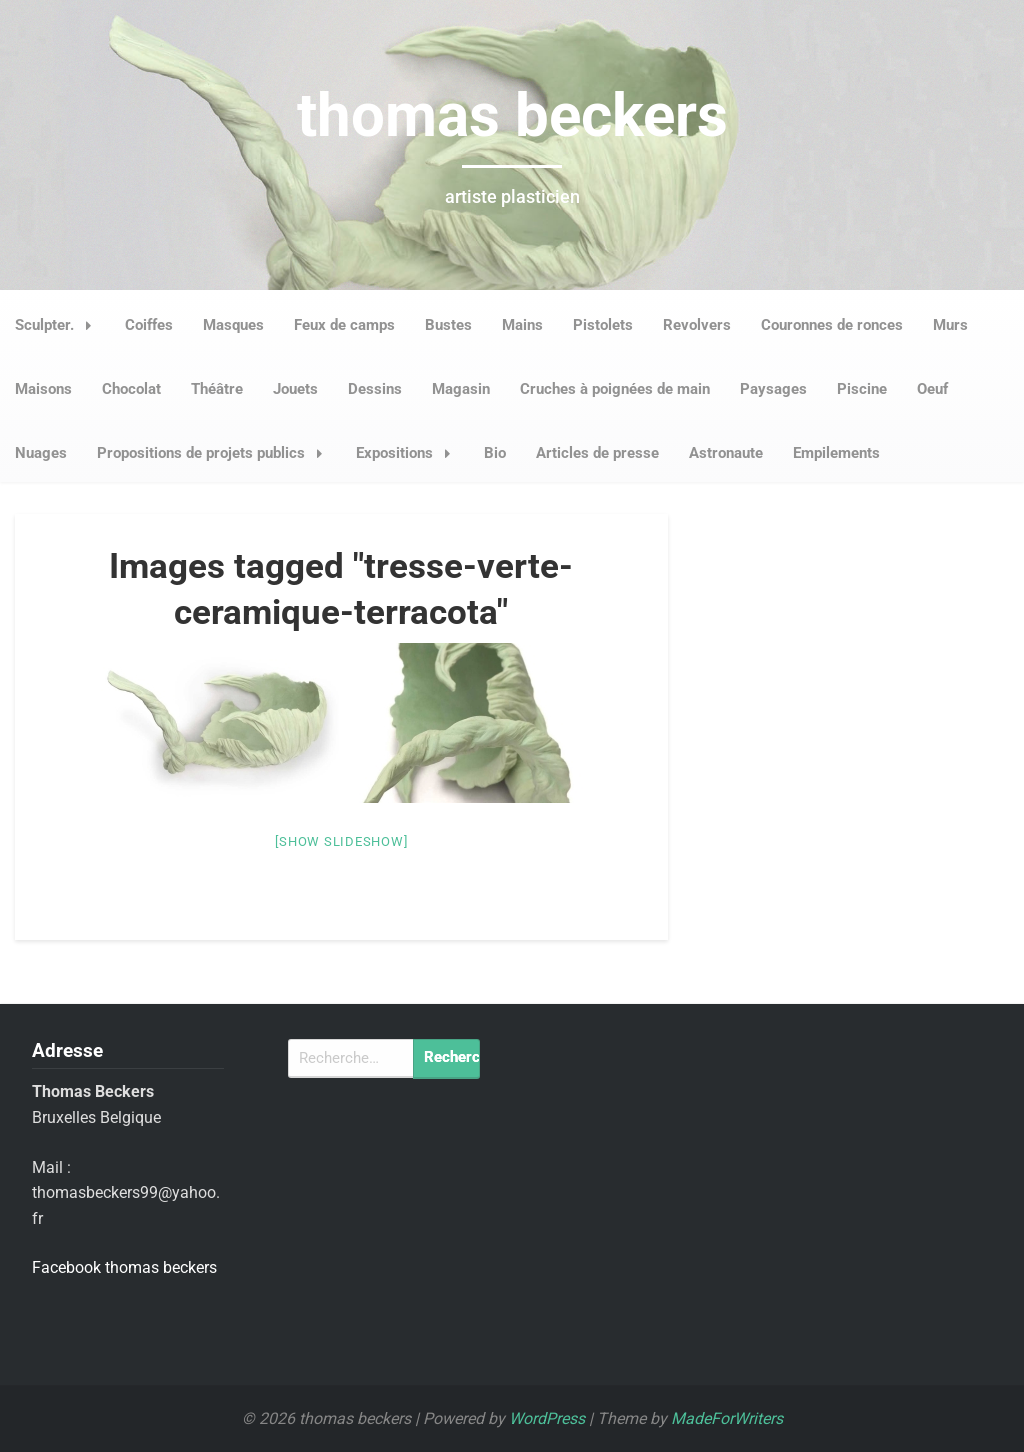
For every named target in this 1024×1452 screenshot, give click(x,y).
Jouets (295, 389)
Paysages (773, 389)
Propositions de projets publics (215, 453)
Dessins (375, 389)
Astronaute (726, 453)
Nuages (41, 453)
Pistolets (603, 325)
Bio (495, 453)
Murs (950, 325)
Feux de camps (344, 325)
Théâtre (217, 389)
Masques (233, 325)
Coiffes (149, 325)
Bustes (448, 325)
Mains (522, 325)
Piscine (862, 389)
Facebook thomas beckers (124, 1267)
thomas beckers (512, 115)
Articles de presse (597, 453)
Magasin (461, 389)
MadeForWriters (727, 1418)
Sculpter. (59, 325)
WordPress (547, 1418)
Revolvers (697, 325)
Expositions (409, 453)
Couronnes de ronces (832, 325)
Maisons (43, 389)
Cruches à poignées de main (615, 389)
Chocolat (131, 389)
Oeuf (932, 389)
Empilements (836, 453)
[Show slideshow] (341, 841)
